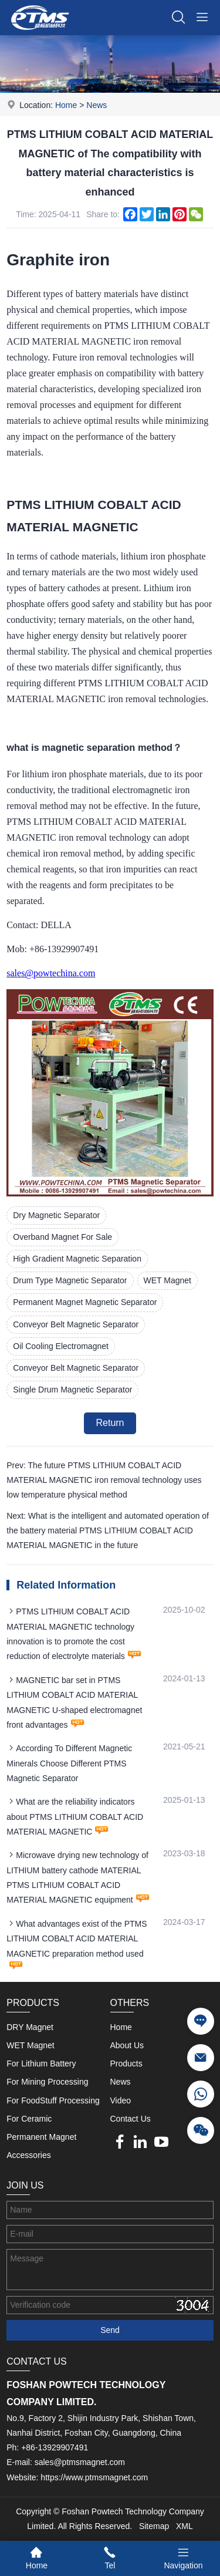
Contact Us (130, 2118)
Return (110, 1423)
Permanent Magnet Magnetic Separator (85, 1302)
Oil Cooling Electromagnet (61, 1346)
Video (120, 2100)
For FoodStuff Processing (52, 2100)
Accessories (28, 2155)
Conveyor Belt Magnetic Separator (75, 1324)
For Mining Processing (47, 2081)
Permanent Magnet (41, 2137)
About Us (127, 2045)
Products (126, 2063)
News (96, 105)
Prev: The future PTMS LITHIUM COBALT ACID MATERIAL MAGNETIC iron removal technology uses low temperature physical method (103, 1480)
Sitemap (154, 2526)
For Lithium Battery (41, 2063)
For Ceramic (29, 2118)
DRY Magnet (29, 2027)
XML (184, 2526)
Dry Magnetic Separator (56, 1215)
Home (66, 105)
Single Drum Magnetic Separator (72, 1389)
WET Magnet (167, 1280)
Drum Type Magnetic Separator (70, 1280)
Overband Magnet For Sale (62, 1237)
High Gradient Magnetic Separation (77, 1258)
